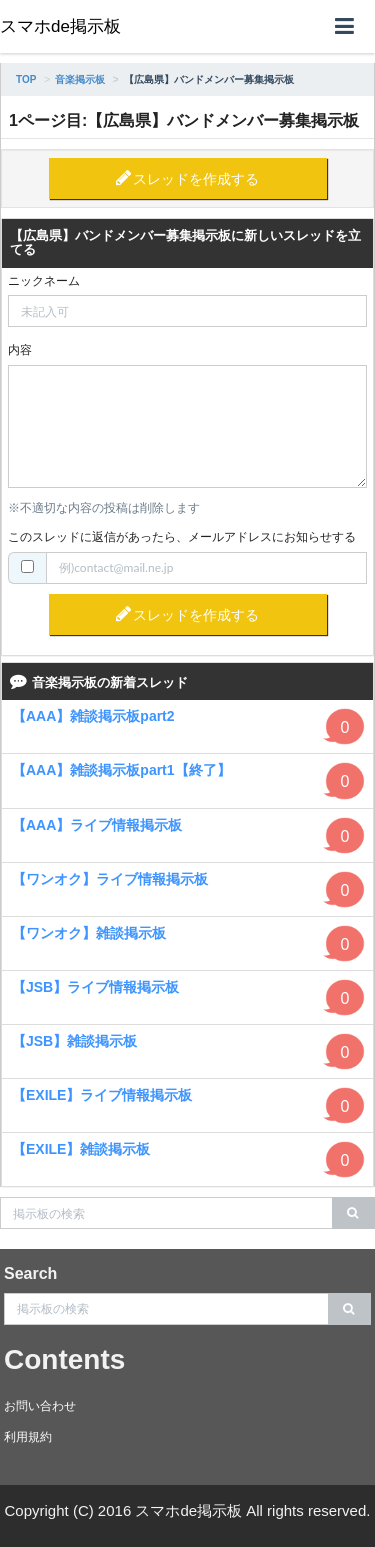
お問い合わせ (40, 1406)
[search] (353, 1213)
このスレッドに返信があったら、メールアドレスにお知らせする (182, 537)
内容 (20, 350)
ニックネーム (44, 281)
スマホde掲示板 (60, 26)
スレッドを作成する (196, 179)
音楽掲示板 (80, 79)
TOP (26, 79)
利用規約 (28, 1437)
